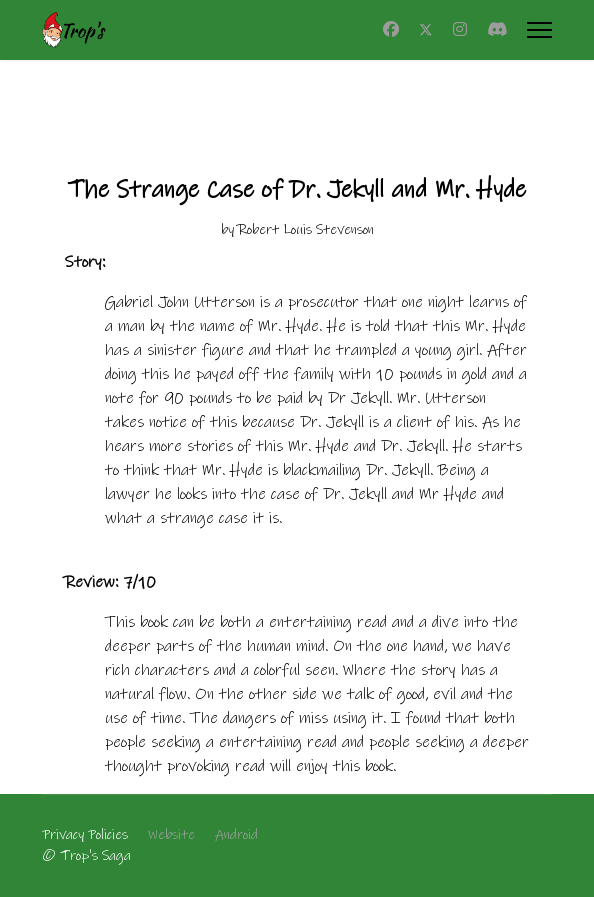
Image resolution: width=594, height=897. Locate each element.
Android (236, 835)
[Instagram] (460, 30)
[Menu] (539, 30)
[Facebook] (391, 30)
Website (171, 835)
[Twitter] (426, 30)
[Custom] (497, 30)
